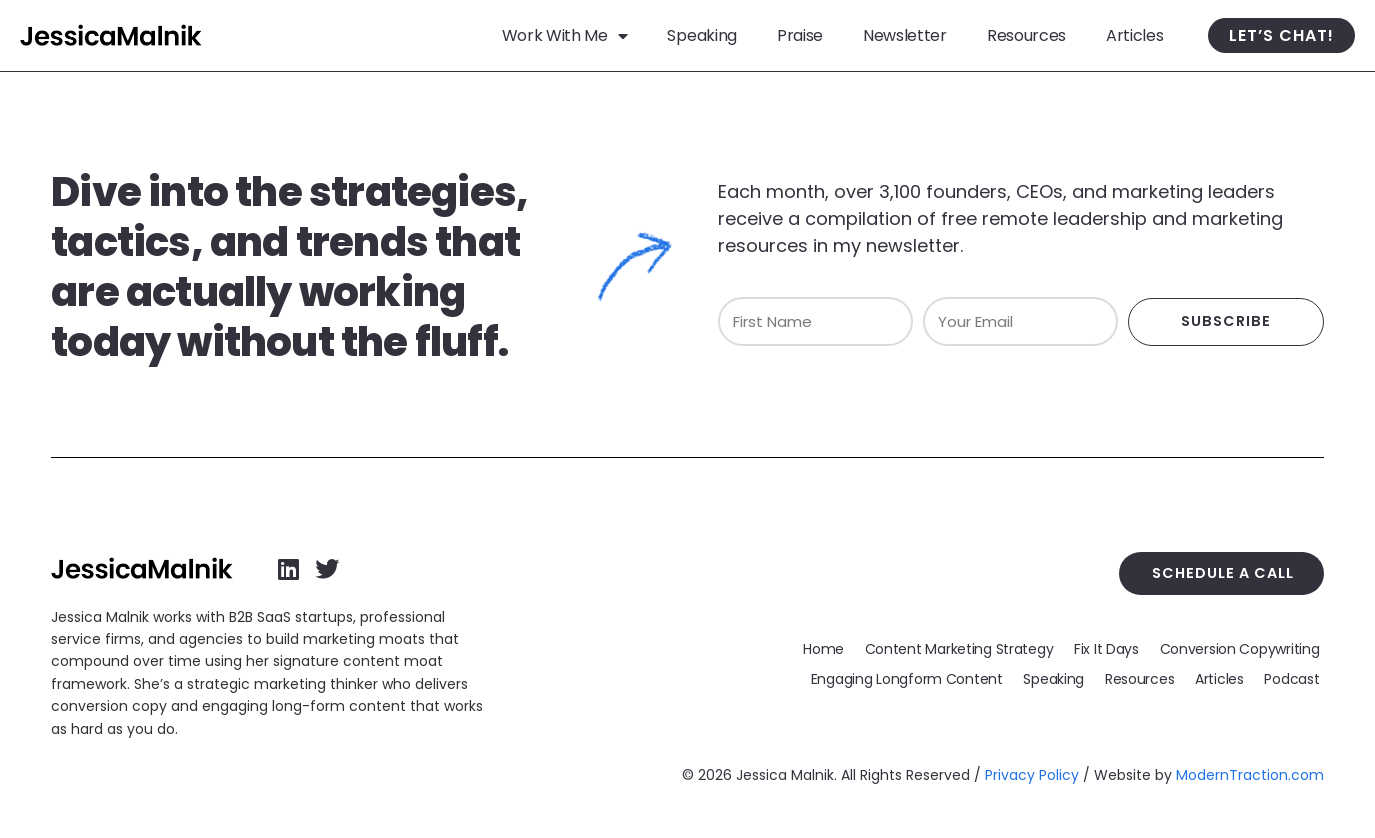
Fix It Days (1107, 648)
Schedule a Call (1225, 573)
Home (825, 648)
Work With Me (565, 35)
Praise (800, 35)
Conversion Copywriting (1240, 648)
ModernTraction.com (1250, 775)
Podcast (1292, 678)
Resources (1026, 35)
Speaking (701, 35)
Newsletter (905, 35)
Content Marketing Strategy (960, 648)
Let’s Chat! (1281, 35)
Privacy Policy (1032, 775)
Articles (1134, 35)
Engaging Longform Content (910, 678)
